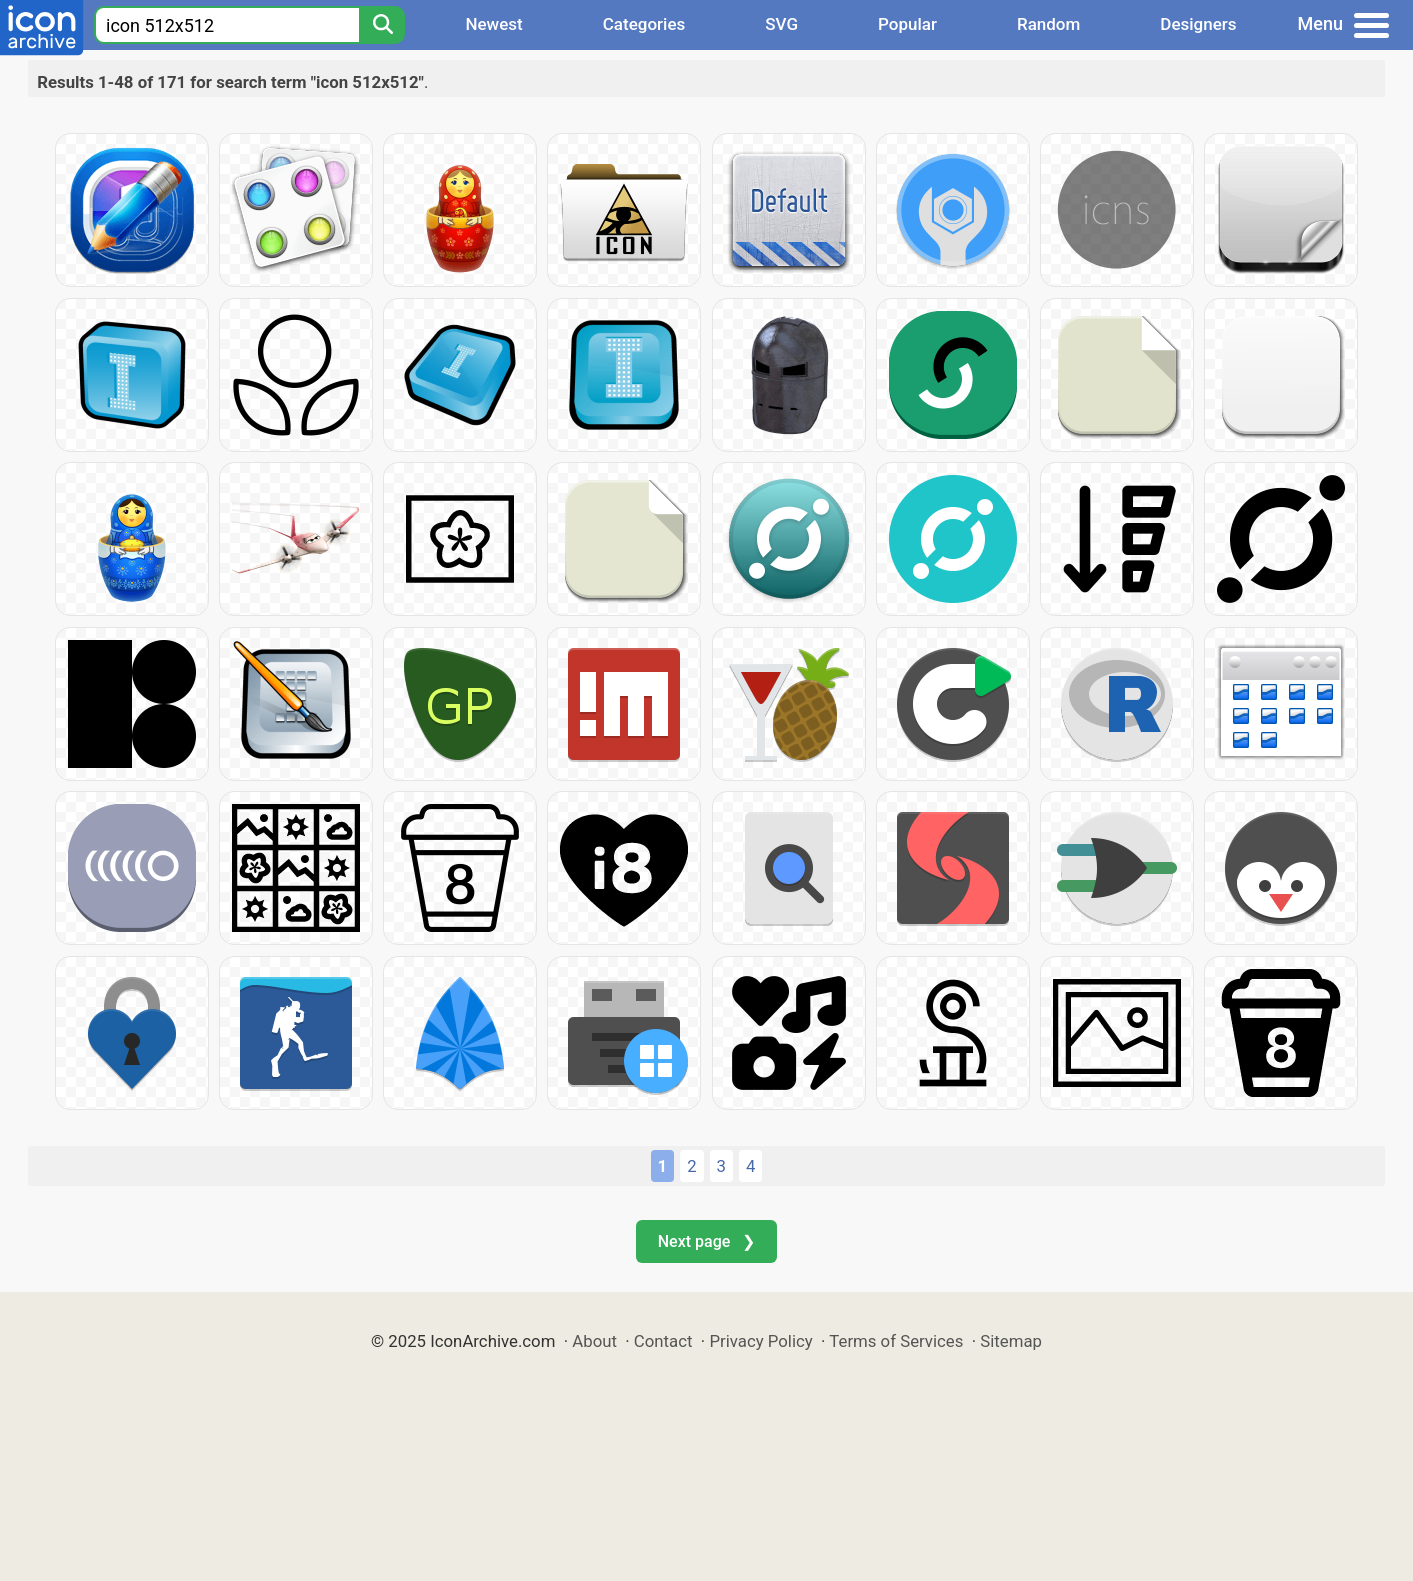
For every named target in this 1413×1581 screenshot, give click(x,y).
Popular (907, 24)
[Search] (382, 25)
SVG (781, 24)
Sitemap (1011, 1341)
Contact (663, 1341)
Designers (1198, 24)
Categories (644, 24)
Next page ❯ (706, 1241)
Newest (493, 24)
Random (1048, 24)
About (594, 1341)
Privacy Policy (760, 1341)
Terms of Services (896, 1341)
